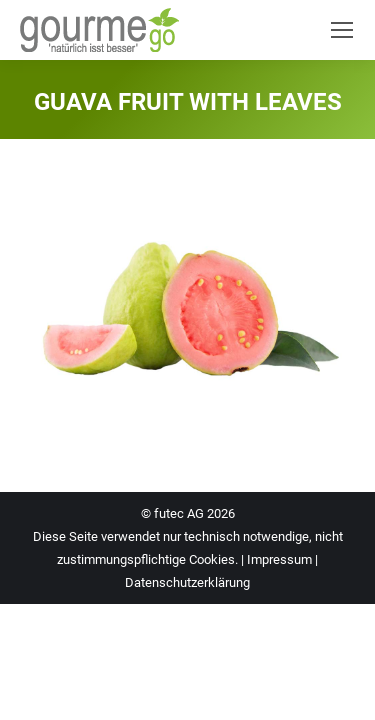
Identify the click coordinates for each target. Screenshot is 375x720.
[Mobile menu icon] (342, 30)
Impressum (279, 559)
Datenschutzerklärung (187, 582)
